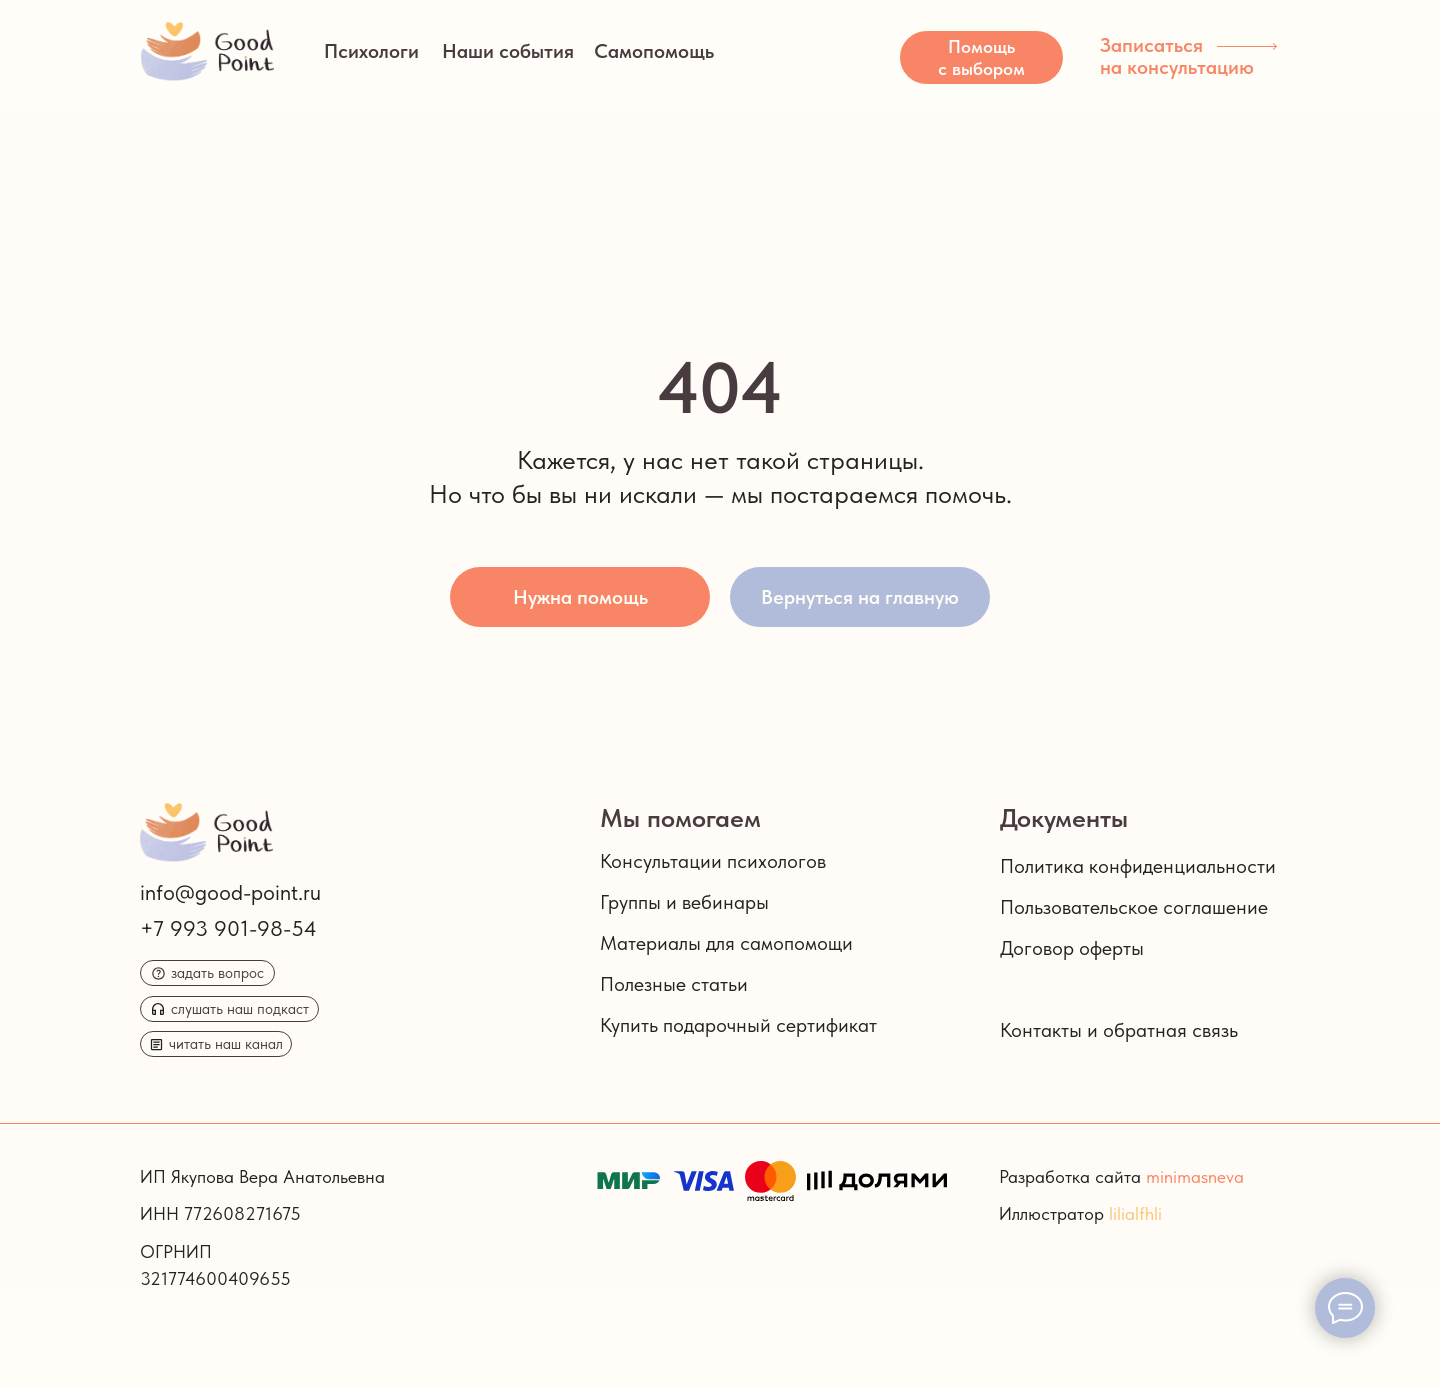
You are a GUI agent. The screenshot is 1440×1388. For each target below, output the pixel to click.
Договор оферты (1072, 948)
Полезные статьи (674, 984)
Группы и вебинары (684, 902)
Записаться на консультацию (1177, 56)
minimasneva (1195, 1176)
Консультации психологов (713, 861)
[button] (981, 57)
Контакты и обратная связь (1119, 1030)
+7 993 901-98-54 (228, 928)
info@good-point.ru (230, 892)
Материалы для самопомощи (726, 943)
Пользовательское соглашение (1134, 907)
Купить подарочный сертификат (738, 1025)
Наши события (508, 51)
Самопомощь (654, 51)
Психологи (371, 51)
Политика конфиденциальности (1138, 866)
